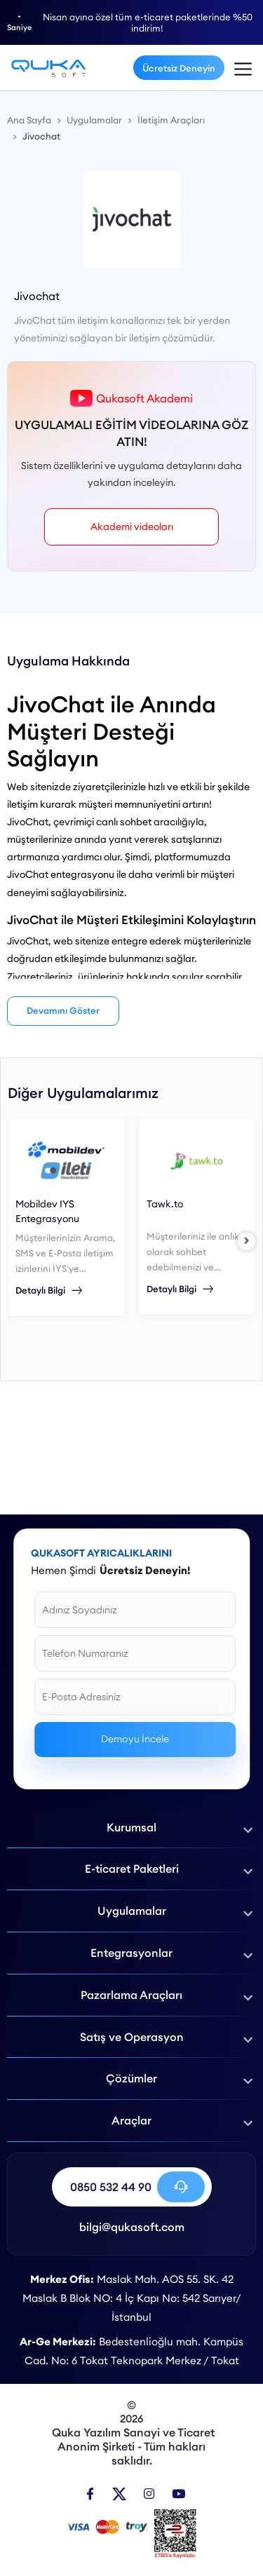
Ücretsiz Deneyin (178, 68)
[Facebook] (90, 2493)
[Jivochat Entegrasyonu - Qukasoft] (48, 67)
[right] (247, 1241)
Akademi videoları (131, 526)
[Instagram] (149, 2493)
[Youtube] (178, 2493)
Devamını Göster (63, 1010)
